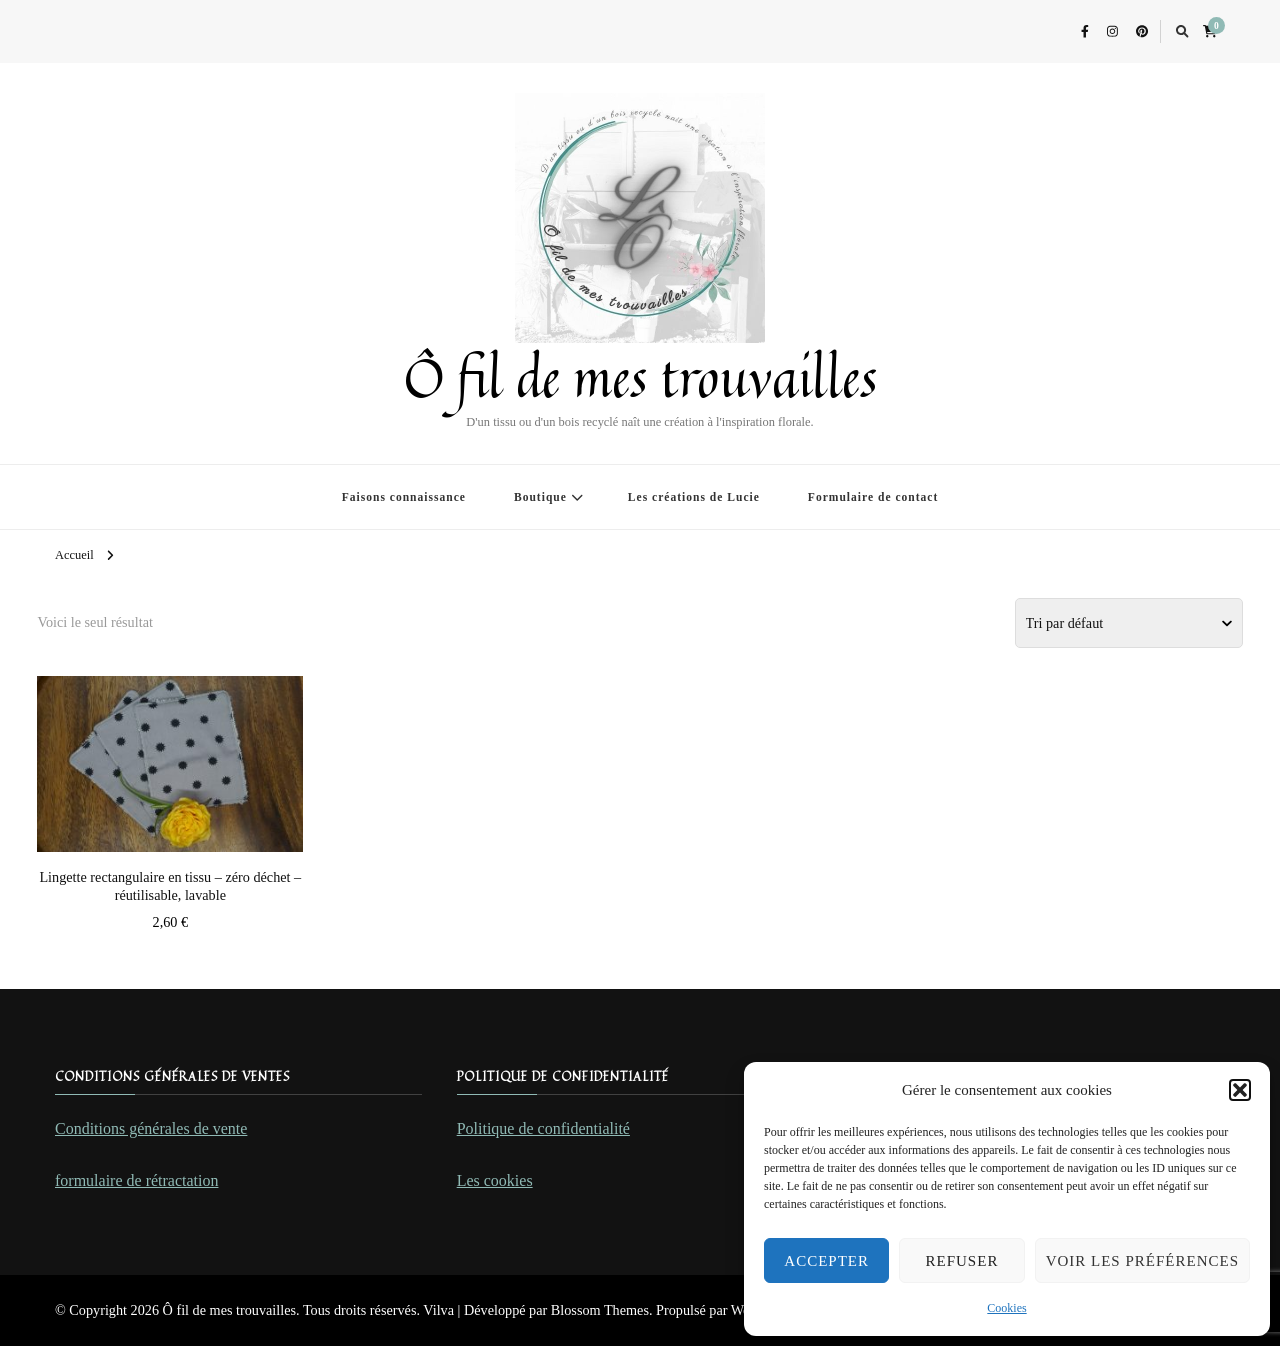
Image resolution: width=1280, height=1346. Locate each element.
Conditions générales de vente (151, 1128)
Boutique (540, 497)
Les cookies (495, 1180)
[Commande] (1129, 623)
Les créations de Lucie (694, 497)
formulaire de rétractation (136, 1180)
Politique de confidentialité (543, 1128)
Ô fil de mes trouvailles (640, 377)
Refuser (962, 1261)
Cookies (1006, 1308)
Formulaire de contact (873, 497)
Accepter (826, 1261)
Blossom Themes (600, 1310)
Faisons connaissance (404, 497)
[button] (1240, 1090)
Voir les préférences (1142, 1261)
